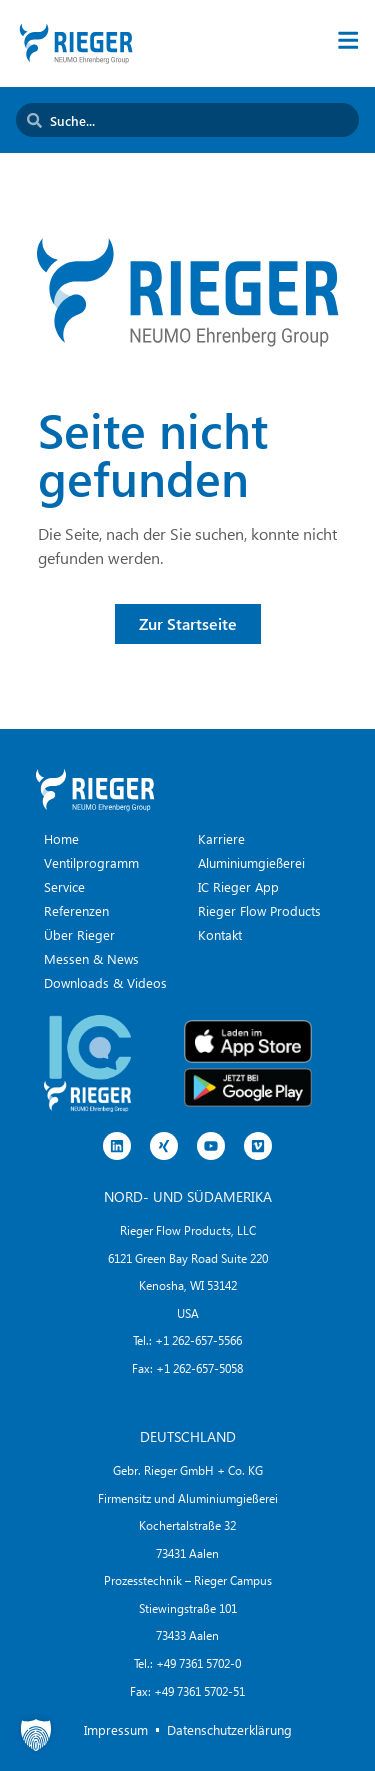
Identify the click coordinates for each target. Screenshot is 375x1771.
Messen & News (91, 958)
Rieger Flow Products (259, 910)
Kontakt (220, 934)
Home (61, 838)
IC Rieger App (238, 886)
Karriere (221, 838)
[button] (36, 1735)
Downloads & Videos (105, 982)
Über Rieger (79, 934)
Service (64, 886)
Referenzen (76, 910)
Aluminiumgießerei (251, 862)
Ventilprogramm (91, 862)
